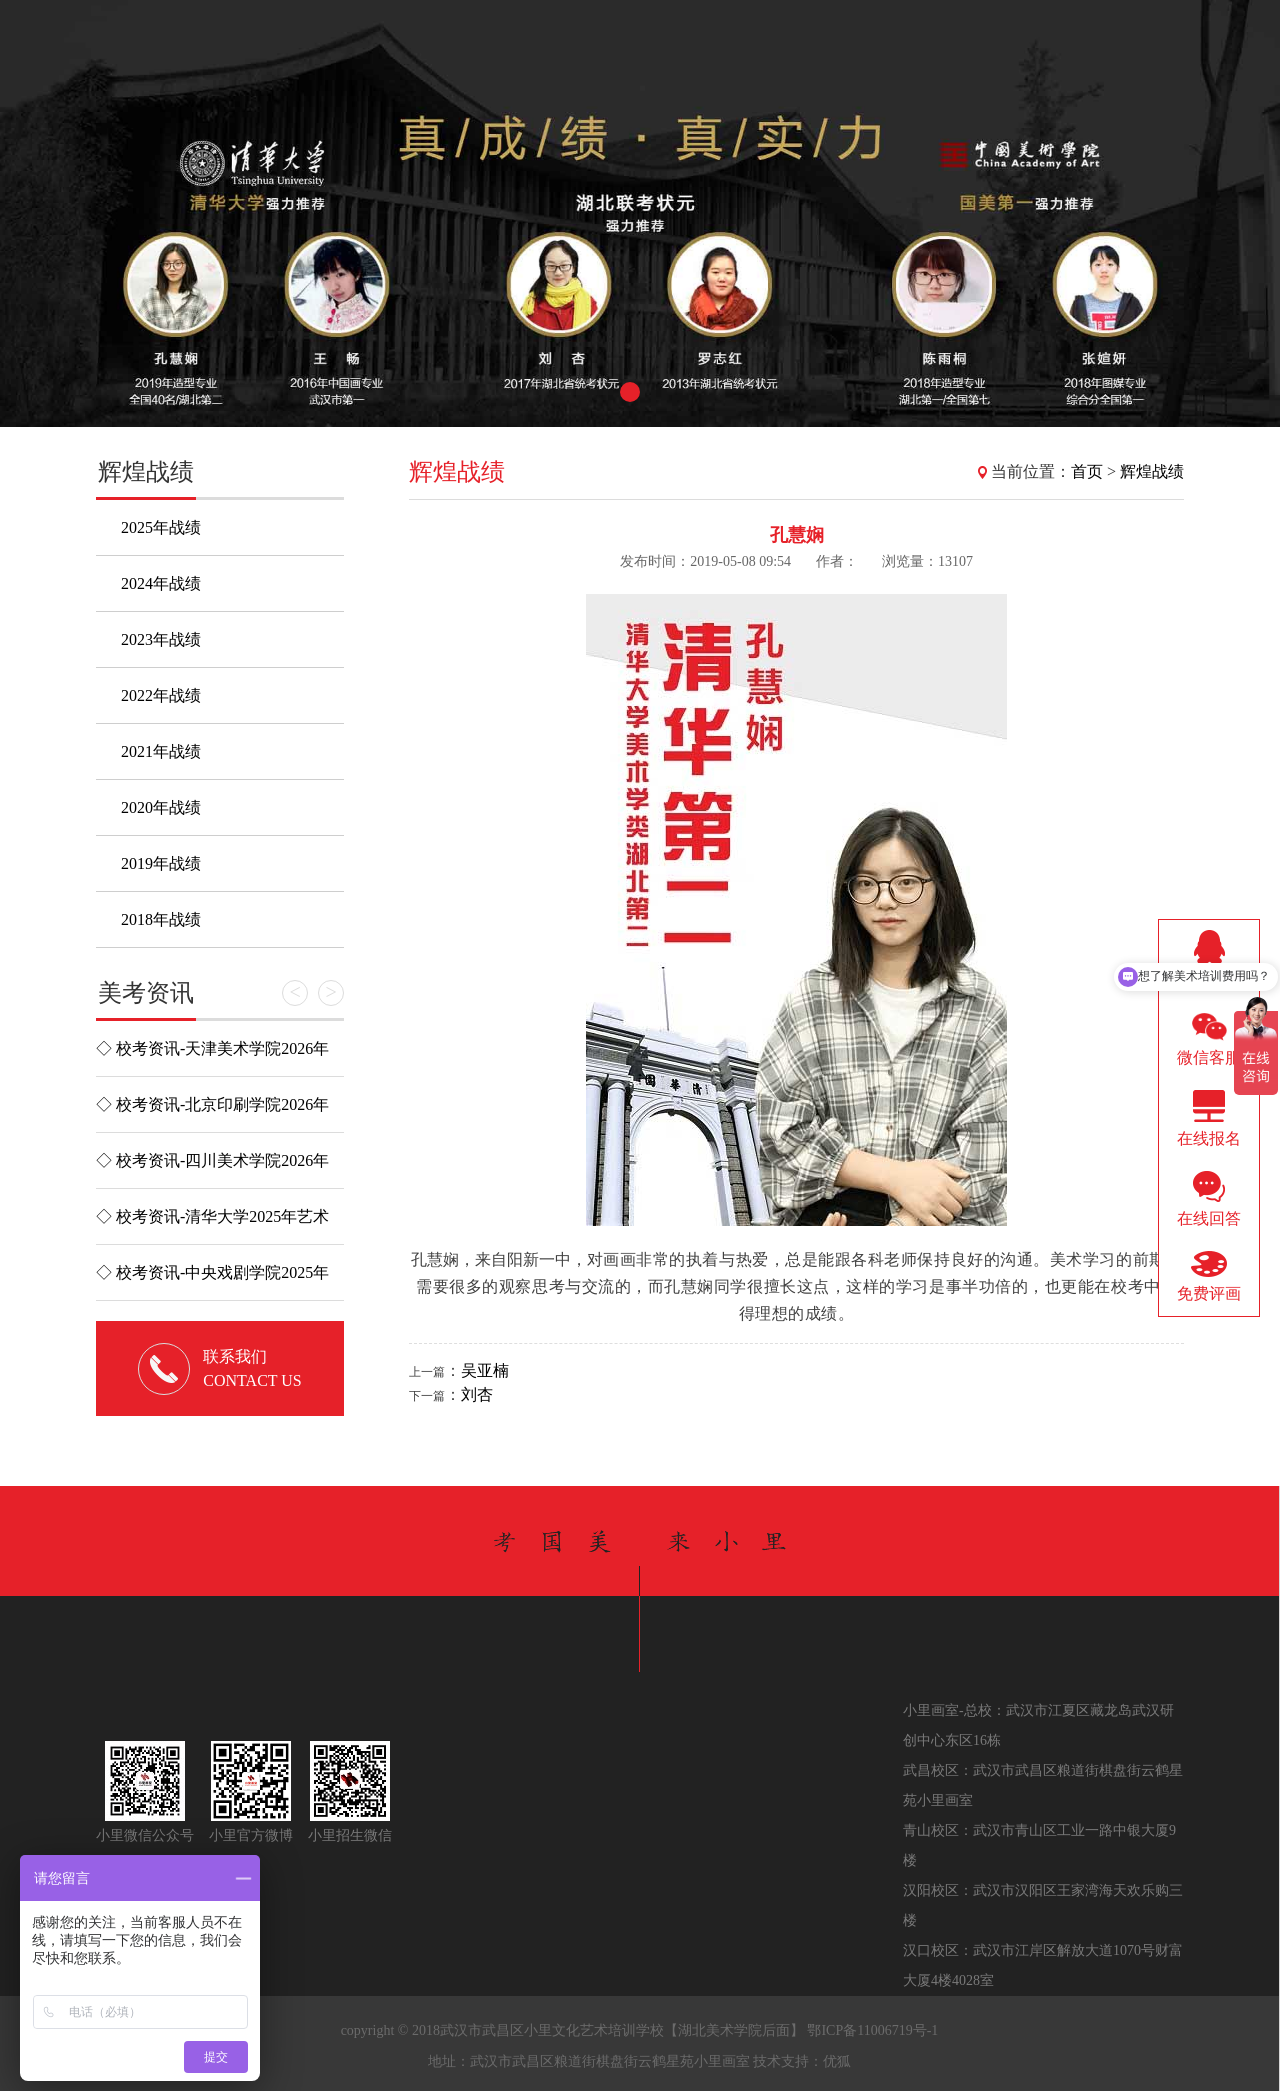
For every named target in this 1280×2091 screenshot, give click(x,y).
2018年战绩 (161, 919)
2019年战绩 (161, 863)
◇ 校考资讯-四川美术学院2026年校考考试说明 (212, 1170)
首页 (1087, 471)
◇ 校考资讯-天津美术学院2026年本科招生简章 (212, 1058)
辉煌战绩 (1152, 471)
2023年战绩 (161, 639)
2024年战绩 (161, 583)
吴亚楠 (485, 1370)
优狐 (837, 2061)
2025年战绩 (161, 527)
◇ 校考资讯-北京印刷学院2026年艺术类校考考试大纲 (212, 1114)
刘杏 (477, 1394)
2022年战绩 (161, 695)
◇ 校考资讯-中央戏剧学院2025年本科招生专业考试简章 (212, 1282)
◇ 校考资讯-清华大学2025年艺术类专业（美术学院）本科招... (212, 1226)
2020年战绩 (161, 807)
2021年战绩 (161, 751)
